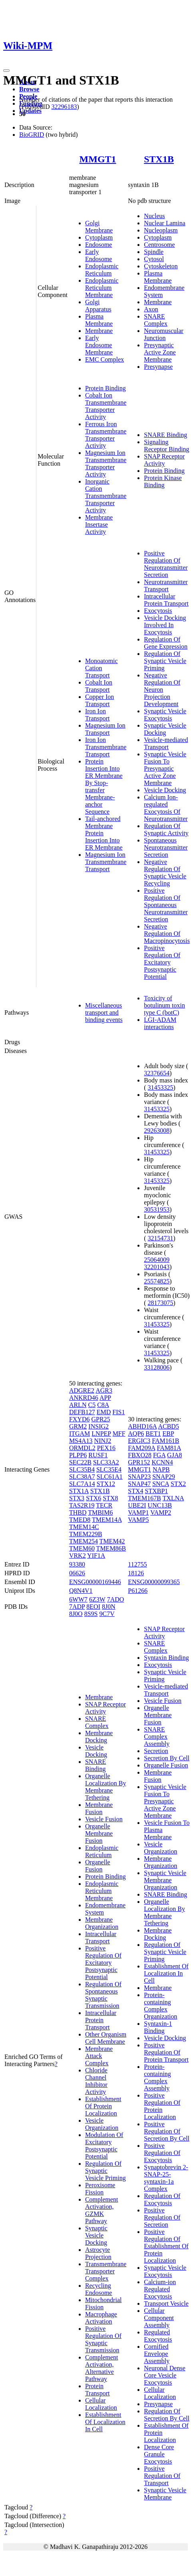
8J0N (108, 1606)
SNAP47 (139, 1483)
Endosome (98, 244)
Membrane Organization (101, 1923)
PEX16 (106, 1447)
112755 (137, 1564)
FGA (159, 1455)
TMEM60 (82, 1548)
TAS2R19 (82, 1505)
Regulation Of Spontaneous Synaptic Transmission (103, 1995)
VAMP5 (138, 1519)
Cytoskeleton (160, 266)
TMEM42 (112, 1541)
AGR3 (104, 1390)
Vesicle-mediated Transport (166, 743)
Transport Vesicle (166, 2303)
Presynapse (158, 366)
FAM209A (141, 1447)
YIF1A (96, 1555)
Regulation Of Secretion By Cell (166, 2415)
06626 (77, 1573)
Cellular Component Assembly (159, 2317)
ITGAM (79, 1433)
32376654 (156, 1073)
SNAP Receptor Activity (164, 460)
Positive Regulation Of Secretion (162, 2217)
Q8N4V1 (81, 1590)
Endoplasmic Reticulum (102, 270)
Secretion (156, 1751)
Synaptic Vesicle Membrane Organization (165, 1880)
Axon (151, 309)
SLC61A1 (110, 1476)
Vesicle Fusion (104, 1819)
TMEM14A (107, 1519)
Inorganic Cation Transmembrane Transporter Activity (105, 496)
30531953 (156, 1209)
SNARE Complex (155, 320)
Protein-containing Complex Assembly (157, 2077)
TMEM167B (144, 1498)
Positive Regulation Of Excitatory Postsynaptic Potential (162, 962)
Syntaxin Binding (166, 1657)
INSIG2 (98, 1426)
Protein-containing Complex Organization (160, 2006)
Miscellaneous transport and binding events (104, 1012)
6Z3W (97, 1599)
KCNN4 (162, 1462)
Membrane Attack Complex (99, 2055)
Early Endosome (98, 255)
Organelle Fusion (97, 1866)
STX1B (159, 159)
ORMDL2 (82, 1447)
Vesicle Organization (101, 2124)
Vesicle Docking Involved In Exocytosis (165, 625)
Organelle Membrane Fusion (99, 1833)
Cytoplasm (99, 237)
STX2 (178, 1483)
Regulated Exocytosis (158, 2336)
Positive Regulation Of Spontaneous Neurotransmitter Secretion (165, 905)
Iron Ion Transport (97, 715)
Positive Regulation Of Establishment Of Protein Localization (166, 2246)
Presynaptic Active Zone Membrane (160, 352)
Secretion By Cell (166, 1758)
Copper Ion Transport (99, 700)
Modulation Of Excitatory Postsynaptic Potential (104, 2145)
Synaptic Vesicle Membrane (165, 2494)
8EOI (93, 1606)
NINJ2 (102, 1440)
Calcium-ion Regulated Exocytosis (160, 2289)
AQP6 (136, 1433)
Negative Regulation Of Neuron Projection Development (162, 689)
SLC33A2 (106, 1462)
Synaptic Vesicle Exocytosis (165, 715)
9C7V (106, 1613)
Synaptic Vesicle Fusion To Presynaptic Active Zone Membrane (165, 768)
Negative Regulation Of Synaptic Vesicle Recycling (165, 872)
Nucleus (154, 216)
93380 (77, 1564)
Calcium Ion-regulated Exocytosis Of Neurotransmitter (165, 808)
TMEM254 (83, 1541)
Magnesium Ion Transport (105, 729)
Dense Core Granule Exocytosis (159, 2454)
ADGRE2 (81, 1390)
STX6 (93, 1498)
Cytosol (154, 259)
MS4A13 (81, 1440)
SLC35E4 (108, 1469)
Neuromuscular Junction (163, 334)
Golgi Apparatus (98, 306)
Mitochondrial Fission (103, 2303)
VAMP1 (138, 1512)
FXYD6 (79, 1419)
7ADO (115, 1599)
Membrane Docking (99, 1737)
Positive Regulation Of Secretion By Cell (166, 2131)
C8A (103, 1404)
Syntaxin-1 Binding (158, 2027)
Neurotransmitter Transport (165, 585)
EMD (104, 1412)
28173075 (160, 1302)
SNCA (160, 1483)
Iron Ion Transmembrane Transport (105, 747)
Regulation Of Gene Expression (165, 643)
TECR (104, 1505)
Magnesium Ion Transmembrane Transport (105, 861)
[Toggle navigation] (6, 70)
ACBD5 (168, 1426)
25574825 (156, 1281)
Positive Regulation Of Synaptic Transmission (103, 2339)
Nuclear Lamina (164, 223)
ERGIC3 (139, 1440)
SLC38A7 (82, 1476)
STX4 (135, 1491)
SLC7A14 (82, 1483)
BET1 (153, 1433)
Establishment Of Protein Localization (103, 2106)
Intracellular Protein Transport (166, 600)
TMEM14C (84, 1526)
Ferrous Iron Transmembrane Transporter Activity (105, 435)
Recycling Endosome (98, 2289)
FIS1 (118, 1412)
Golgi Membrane (99, 227)
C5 (92, 1404)
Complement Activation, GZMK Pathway (101, 2210)
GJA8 (174, 1455)
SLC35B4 (82, 1469)
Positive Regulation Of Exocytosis (162, 2152)
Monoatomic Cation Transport (101, 668)
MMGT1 (98, 159)
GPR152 (139, 1462)
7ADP (77, 1606)
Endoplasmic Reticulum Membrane (102, 287)
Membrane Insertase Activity (99, 524)
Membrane (99, 330)
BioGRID (31, 134)
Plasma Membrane (99, 320)
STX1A (79, 1491)
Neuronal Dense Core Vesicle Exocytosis (164, 2375)
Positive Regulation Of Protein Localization (162, 2106)
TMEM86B (111, 1548)
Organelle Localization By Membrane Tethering (105, 1787)
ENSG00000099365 (154, 1581)
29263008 (156, 1130)
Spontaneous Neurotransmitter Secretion (165, 847)
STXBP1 (156, 1491)
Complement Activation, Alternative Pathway (101, 2368)
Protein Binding (105, 388)
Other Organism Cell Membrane (105, 2038)
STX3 (76, 1498)
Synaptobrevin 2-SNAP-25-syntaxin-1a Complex (166, 2178)
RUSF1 (97, 1455)
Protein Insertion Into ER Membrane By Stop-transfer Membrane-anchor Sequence (104, 786)
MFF (119, 1433)
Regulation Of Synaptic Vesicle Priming (165, 660)
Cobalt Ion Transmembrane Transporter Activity (105, 406)
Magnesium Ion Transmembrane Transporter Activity (105, 463)
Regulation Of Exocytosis (162, 2199)
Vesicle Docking (165, 790)
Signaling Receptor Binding (166, 446)
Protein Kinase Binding (163, 481)
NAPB (161, 1469)
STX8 (110, 1498)
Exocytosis (158, 610)
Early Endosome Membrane (99, 345)
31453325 (160, 1087)
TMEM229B (85, 1534)
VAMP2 (160, 1512)
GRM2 (78, 1426)
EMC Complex (104, 359)
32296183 (64, 106)
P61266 (137, 1590)
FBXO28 (139, 1455)
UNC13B (160, 1505)
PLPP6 (78, 1455)
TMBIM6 (100, 1512)
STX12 (106, 1483)
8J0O (76, 1613)
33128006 (156, 1367)
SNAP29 (163, 1476)
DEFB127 (82, 1412)
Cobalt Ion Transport (98, 686)
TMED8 (79, 1519)
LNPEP (101, 1433)
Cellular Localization (101, 2404)
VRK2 (77, 1555)
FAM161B (165, 1440)
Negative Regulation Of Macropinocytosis (167, 933)
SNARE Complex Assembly (156, 1736)
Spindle (153, 251)
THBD (78, 1512)
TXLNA (173, 1498)
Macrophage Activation (101, 2318)
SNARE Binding (165, 434)
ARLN (78, 1404)
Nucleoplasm (160, 230)
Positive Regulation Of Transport (162, 2475)
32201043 (156, 1266)
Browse (29, 89)
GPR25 (100, 1419)
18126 (136, 1573)
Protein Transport (97, 2390)
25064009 (156, 1259)
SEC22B (80, 1462)
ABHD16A (142, 1426)
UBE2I (137, 1505)
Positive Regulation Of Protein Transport (166, 2052)
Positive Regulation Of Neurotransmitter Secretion (165, 564)
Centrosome (159, 244)
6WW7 (78, 1599)
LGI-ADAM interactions (160, 1023)
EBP (168, 1433)
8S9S (91, 1613)
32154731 (160, 1238)
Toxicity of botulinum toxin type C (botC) (164, 1005)
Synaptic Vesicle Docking (165, 729)
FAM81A (169, 1447)
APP (105, 1397)
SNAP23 (139, 1476)
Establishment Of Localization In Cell (105, 2421)
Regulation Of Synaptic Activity (166, 829)
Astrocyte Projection (98, 2253)
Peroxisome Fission (100, 2189)
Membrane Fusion (99, 1808)
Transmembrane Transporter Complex (105, 2271)
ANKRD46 (83, 1397)
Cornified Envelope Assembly (156, 2353)
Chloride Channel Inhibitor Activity (96, 2081)
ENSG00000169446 (95, 1581)
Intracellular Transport (100, 1937)
